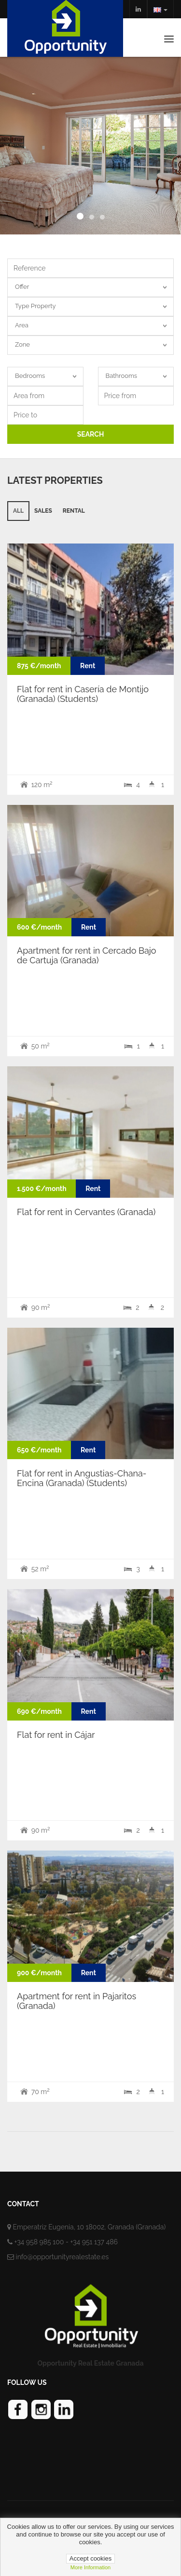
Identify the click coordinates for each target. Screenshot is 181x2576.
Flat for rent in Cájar (56, 1735)
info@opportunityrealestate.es (62, 2257)
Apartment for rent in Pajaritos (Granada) (76, 2001)
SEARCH (90, 434)
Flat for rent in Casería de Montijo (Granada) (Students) (83, 694)
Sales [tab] (43, 510)
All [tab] (18, 510)
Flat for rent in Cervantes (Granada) (86, 1212)
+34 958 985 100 (39, 2242)
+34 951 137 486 (94, 2242)
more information (90, 2567)
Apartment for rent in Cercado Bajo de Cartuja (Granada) (86, 955)
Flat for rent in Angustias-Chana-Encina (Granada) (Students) (81, 1478)
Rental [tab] (74, 510)
